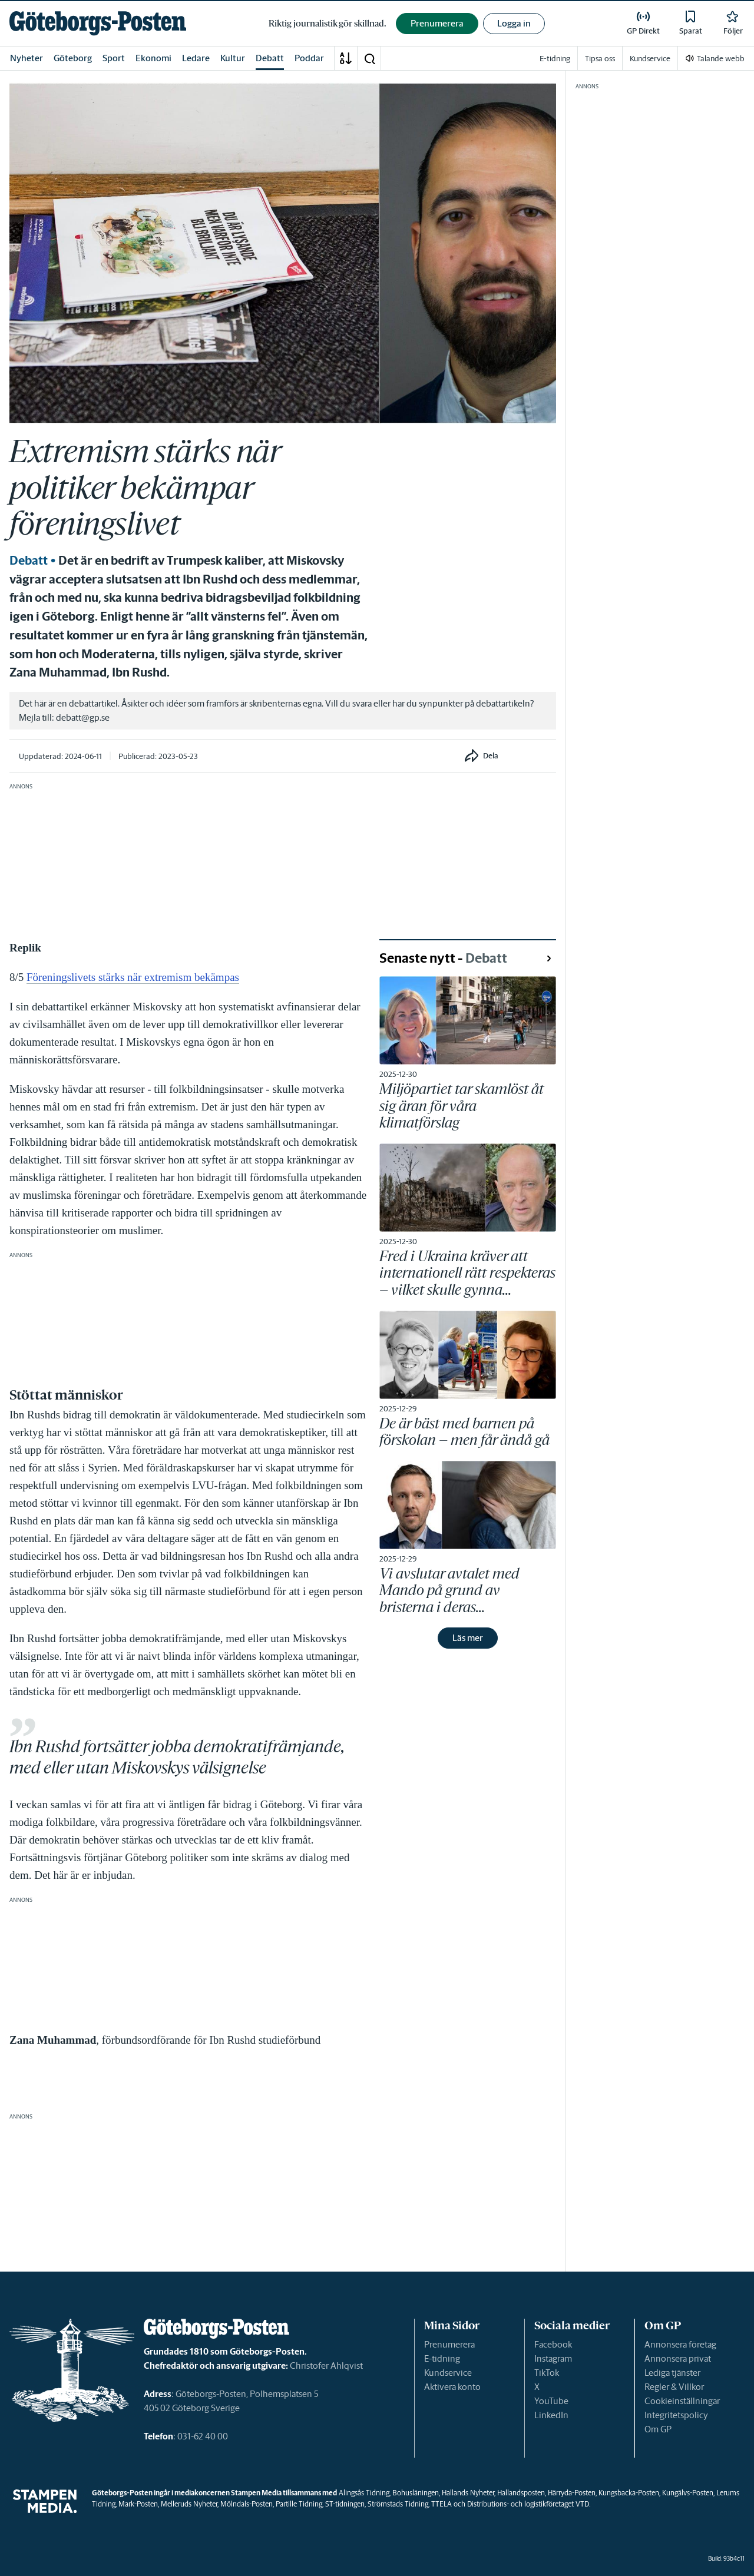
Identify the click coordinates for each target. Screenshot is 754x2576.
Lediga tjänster (672, 2372)
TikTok (546, 2372)
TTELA (441, 2503)
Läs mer (467, 1637)
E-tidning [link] (555, 59)
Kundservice (448, 2372)
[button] (369, 58)
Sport (113, 58)
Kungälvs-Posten (687, 2492)
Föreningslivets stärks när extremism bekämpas (133, 977)
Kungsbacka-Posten (628, 2492)
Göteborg (73, 58)
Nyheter (26, 58)
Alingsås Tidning (364, 2492)
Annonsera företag (680, 2344)
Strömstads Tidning (398, 2503)
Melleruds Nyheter (189, 2503)
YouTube (551, 2400)
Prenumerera (449, 2344)
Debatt (270, 58)
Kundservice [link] (650, 59)
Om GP (658, 2429)
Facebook (553, 2344)
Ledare (196, 58)
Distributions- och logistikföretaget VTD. (528, 2503)
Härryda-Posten (572, 2492)
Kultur (232, 58)
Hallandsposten (521, 2492)
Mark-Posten (138, 2503)
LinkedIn (551, 2415)
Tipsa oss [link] (600, 59)
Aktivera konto (452, 2386)
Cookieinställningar (682, 2400)
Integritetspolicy (676, 2415)
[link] (97, 23)
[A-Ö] (345, 58)
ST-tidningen (345, 2503)
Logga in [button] (514, 23)
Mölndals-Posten (246, 2503)
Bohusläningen (415, 2492)
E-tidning (442, 2358)
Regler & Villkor (674, 2386)
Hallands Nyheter (468, 2492)
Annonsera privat (677, 2358)
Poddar (309, 58)
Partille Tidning (299, 2503)
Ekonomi (153, 58)
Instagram (553, 2358)
